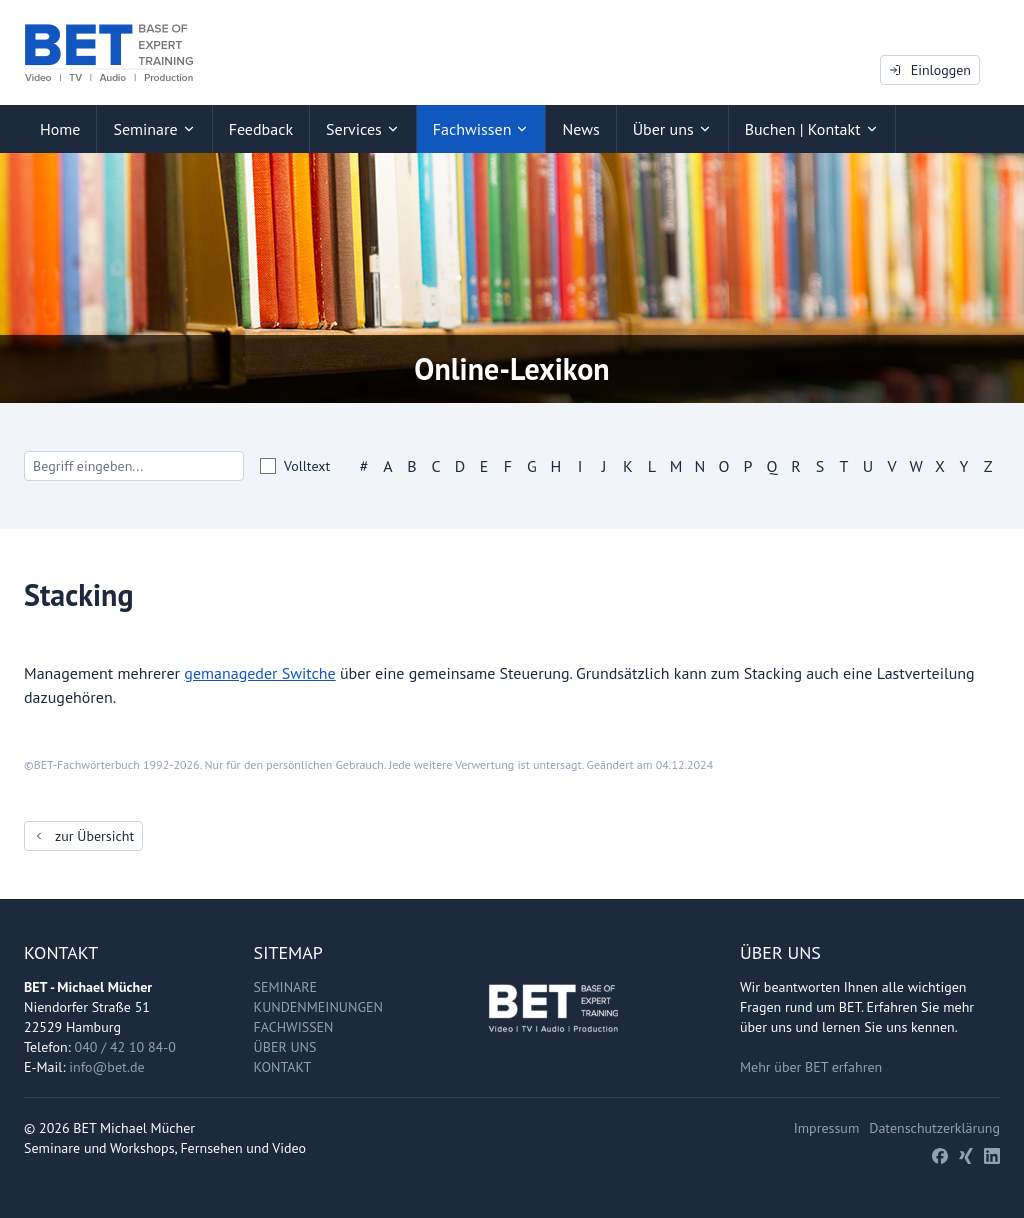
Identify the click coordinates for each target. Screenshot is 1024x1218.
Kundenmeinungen (318, 1007)
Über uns (285, 1047)
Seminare (286, 987)
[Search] (134, 466)
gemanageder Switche (259, 673)
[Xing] (966, 1156)
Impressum (827, 1128)
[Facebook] (940, 1156)
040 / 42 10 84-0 (125, 1047)
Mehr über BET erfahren (811, 1067)
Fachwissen (294, 1027)
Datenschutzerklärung (934, 1128)
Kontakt (283, 1067)
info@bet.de (106, 1067)
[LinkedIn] (992, 1156)
